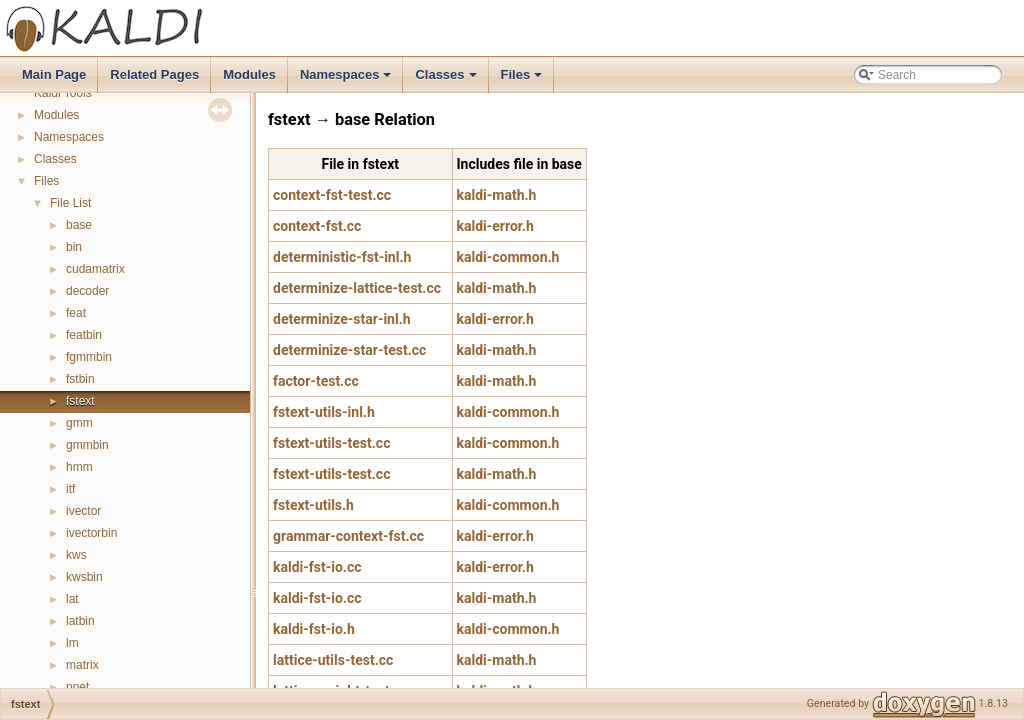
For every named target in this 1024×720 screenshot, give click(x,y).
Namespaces (347, 80)
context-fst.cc (317, 226)
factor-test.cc (316, 381)
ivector (83, 511)
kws (76, 555)
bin (74, 247)
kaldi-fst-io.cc (317, 567)
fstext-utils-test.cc (331, 443)
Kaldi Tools (63, 93)
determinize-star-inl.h (342, 319)
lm (72, 643)
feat (76, 313)
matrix (82, 665)
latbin (80, 621)
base (79, 225)
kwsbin (84, 577)
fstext (80, 401)
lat (72, 599)
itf (70, 489)
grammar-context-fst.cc (348, 536)
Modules (249, 74)
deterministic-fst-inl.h (342, 257)
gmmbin (87, 445)
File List (70, 203)
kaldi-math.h (497, 195)
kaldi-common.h (508, 257)
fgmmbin (89, 357)
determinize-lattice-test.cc (357, 288)
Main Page (54, 74)
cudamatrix (95, 269)
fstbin (80, 379)
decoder (87, 291)
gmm (79, 423)
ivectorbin (91, 533)
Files (523, 80)
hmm (79, 467)
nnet (77, 687)
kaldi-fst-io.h (314, 629)
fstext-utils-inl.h (324, 412)
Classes (447, 80)
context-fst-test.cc (332, 195)
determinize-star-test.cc (349, 350)
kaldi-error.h (495, 226)
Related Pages (154, 74)
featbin (84, 335)
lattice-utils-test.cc (333, 660)
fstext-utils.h (313, 505)
